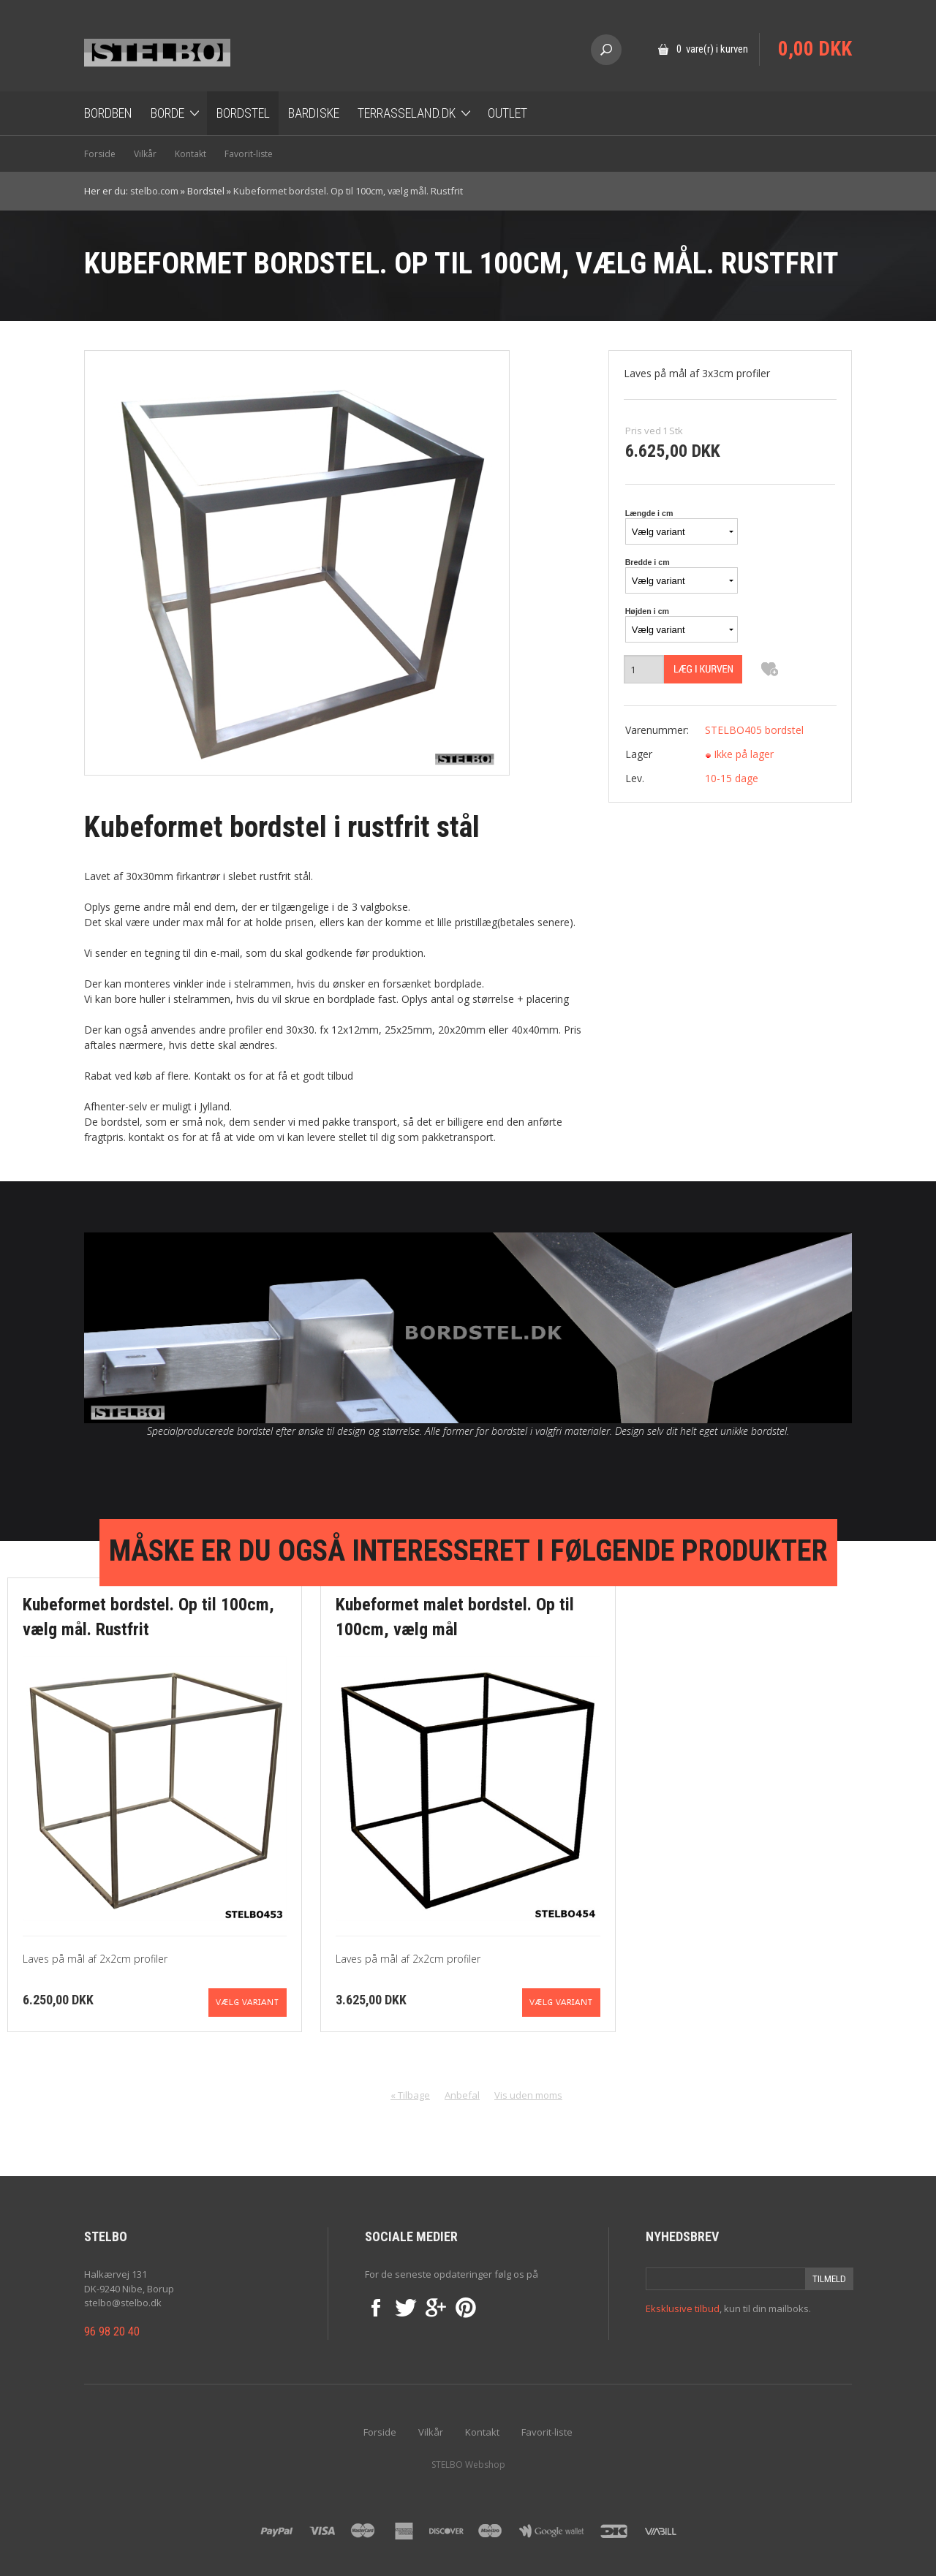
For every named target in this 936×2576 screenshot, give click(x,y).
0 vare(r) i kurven (712, 49)
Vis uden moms (528, 2095)
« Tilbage (410, 2095)
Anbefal (462, 2095)
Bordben (108, 113)
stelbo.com (154, 190)
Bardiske (313, 113)
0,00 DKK (815, 49)
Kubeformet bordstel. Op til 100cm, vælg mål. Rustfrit (348, 190)
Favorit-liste (248, 154)
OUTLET (507, 113)
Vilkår (145, 154)
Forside (100, 154)
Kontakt (190, 154)
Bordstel (243, 113)
